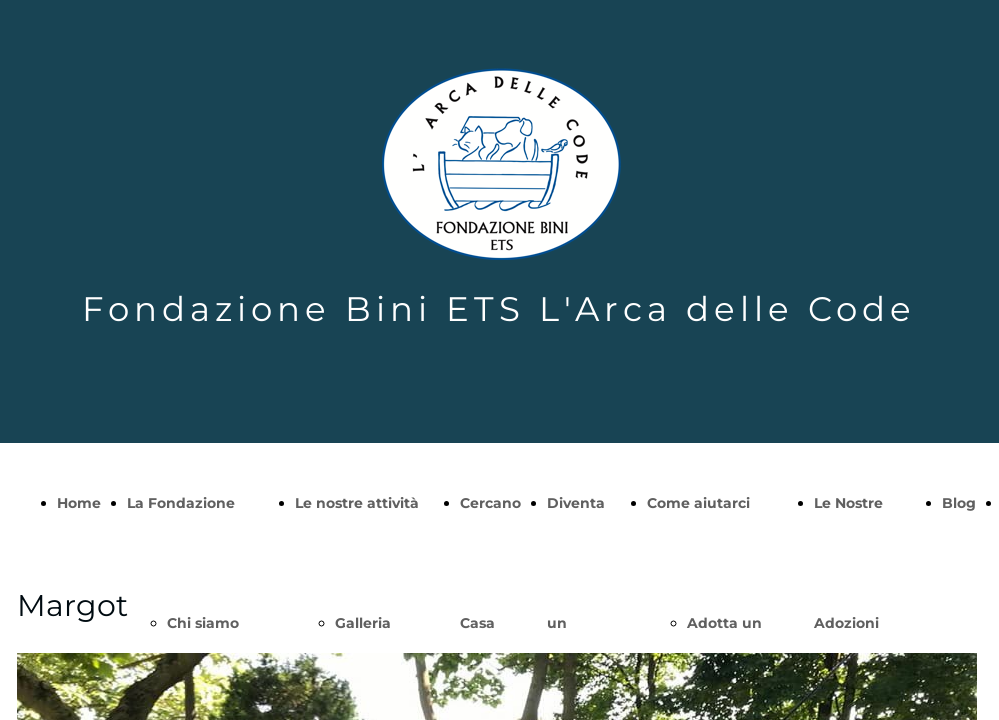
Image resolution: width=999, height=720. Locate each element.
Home (79, 503)
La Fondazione (181, 503)
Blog (959, 503)
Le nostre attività (357, 503)
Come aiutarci (698, 503)
